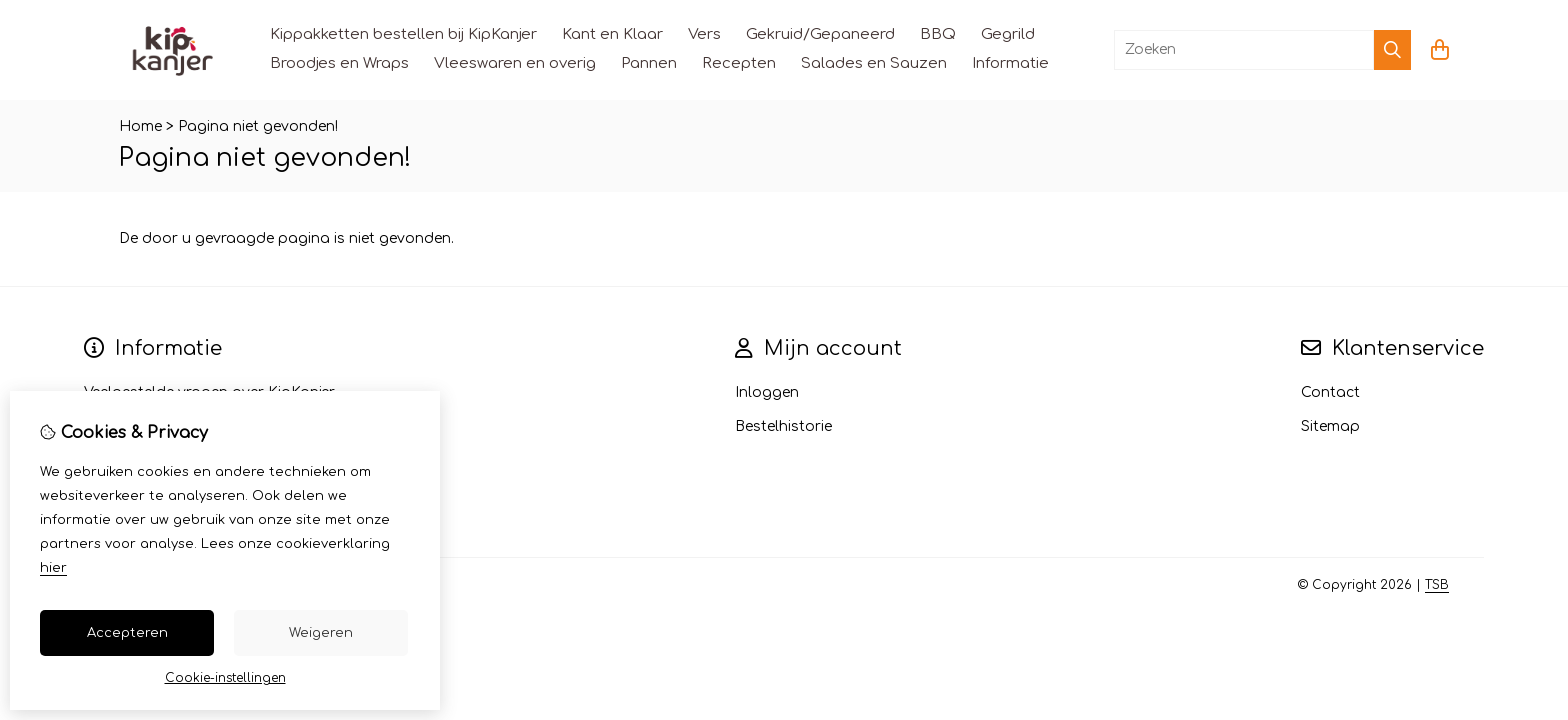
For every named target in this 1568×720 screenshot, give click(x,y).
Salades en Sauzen (874, 63)
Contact (1330, 392)
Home (140, 126)
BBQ (938, 34)
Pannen (649, 63)
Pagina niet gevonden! (258, 126)
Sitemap (1330, 426)
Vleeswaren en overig (515, 63)
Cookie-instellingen (225, 678)
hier (53, 568)
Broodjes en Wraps (339, 63)
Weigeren (321, 633)
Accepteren (127, 633)
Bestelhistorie (783, 426)
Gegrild (1008, 34)
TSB (1437, 585)
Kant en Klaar (612, 34)
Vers (704, 34)
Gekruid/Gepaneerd (820, 34)
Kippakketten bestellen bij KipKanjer (403, 34)
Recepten (739, 63)
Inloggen (767, 392)
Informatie (1010, 63)
